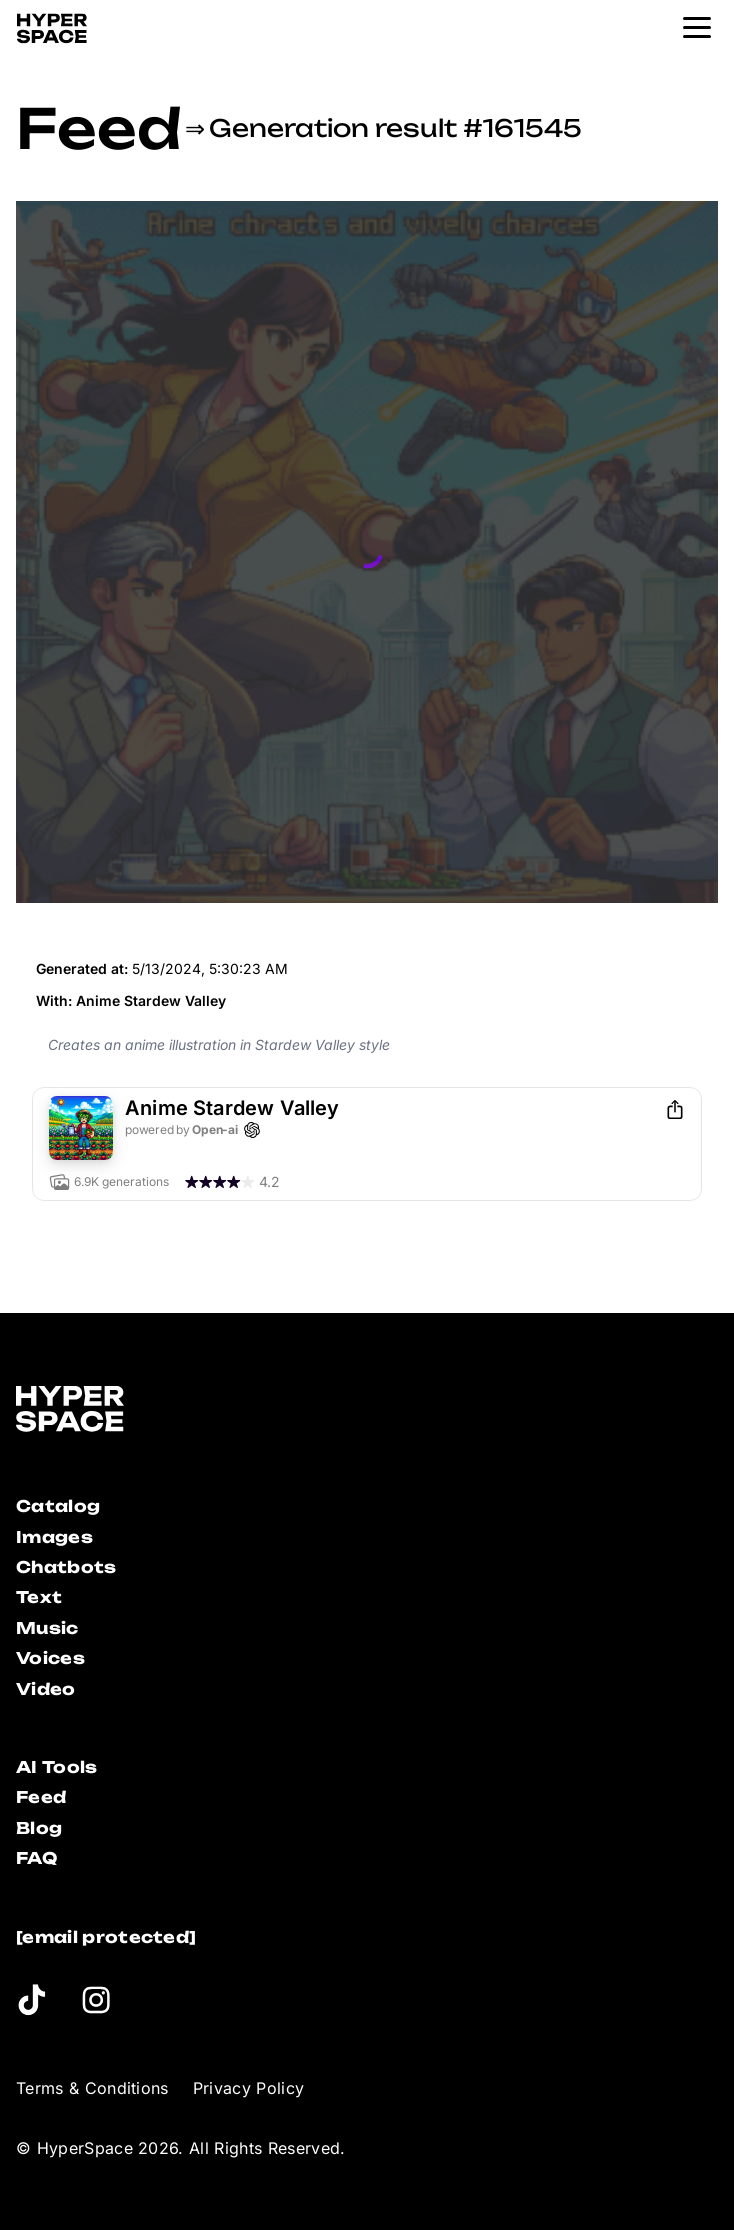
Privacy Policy (248, 2088)
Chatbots (66, 1567)
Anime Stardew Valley (151, 1000)
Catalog (58, 1506)
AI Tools (57, 1767)
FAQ (36, 1858)
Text (39, 1597)
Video (46, 1689)
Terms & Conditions (92, 2088)
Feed (98, 128)
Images (54, 1537)
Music (47, 1628)
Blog (39, 1828)
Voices (50, 1658)
